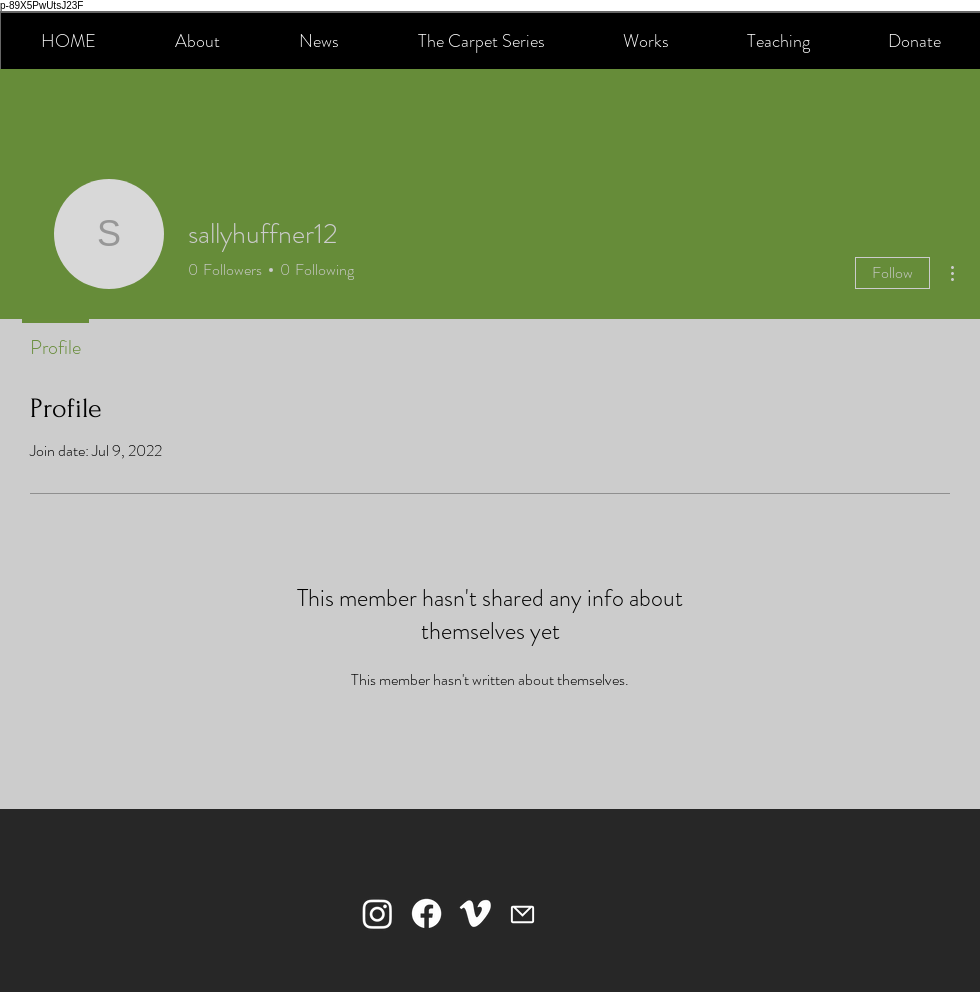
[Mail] (522, 914)
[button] (197, 41)
